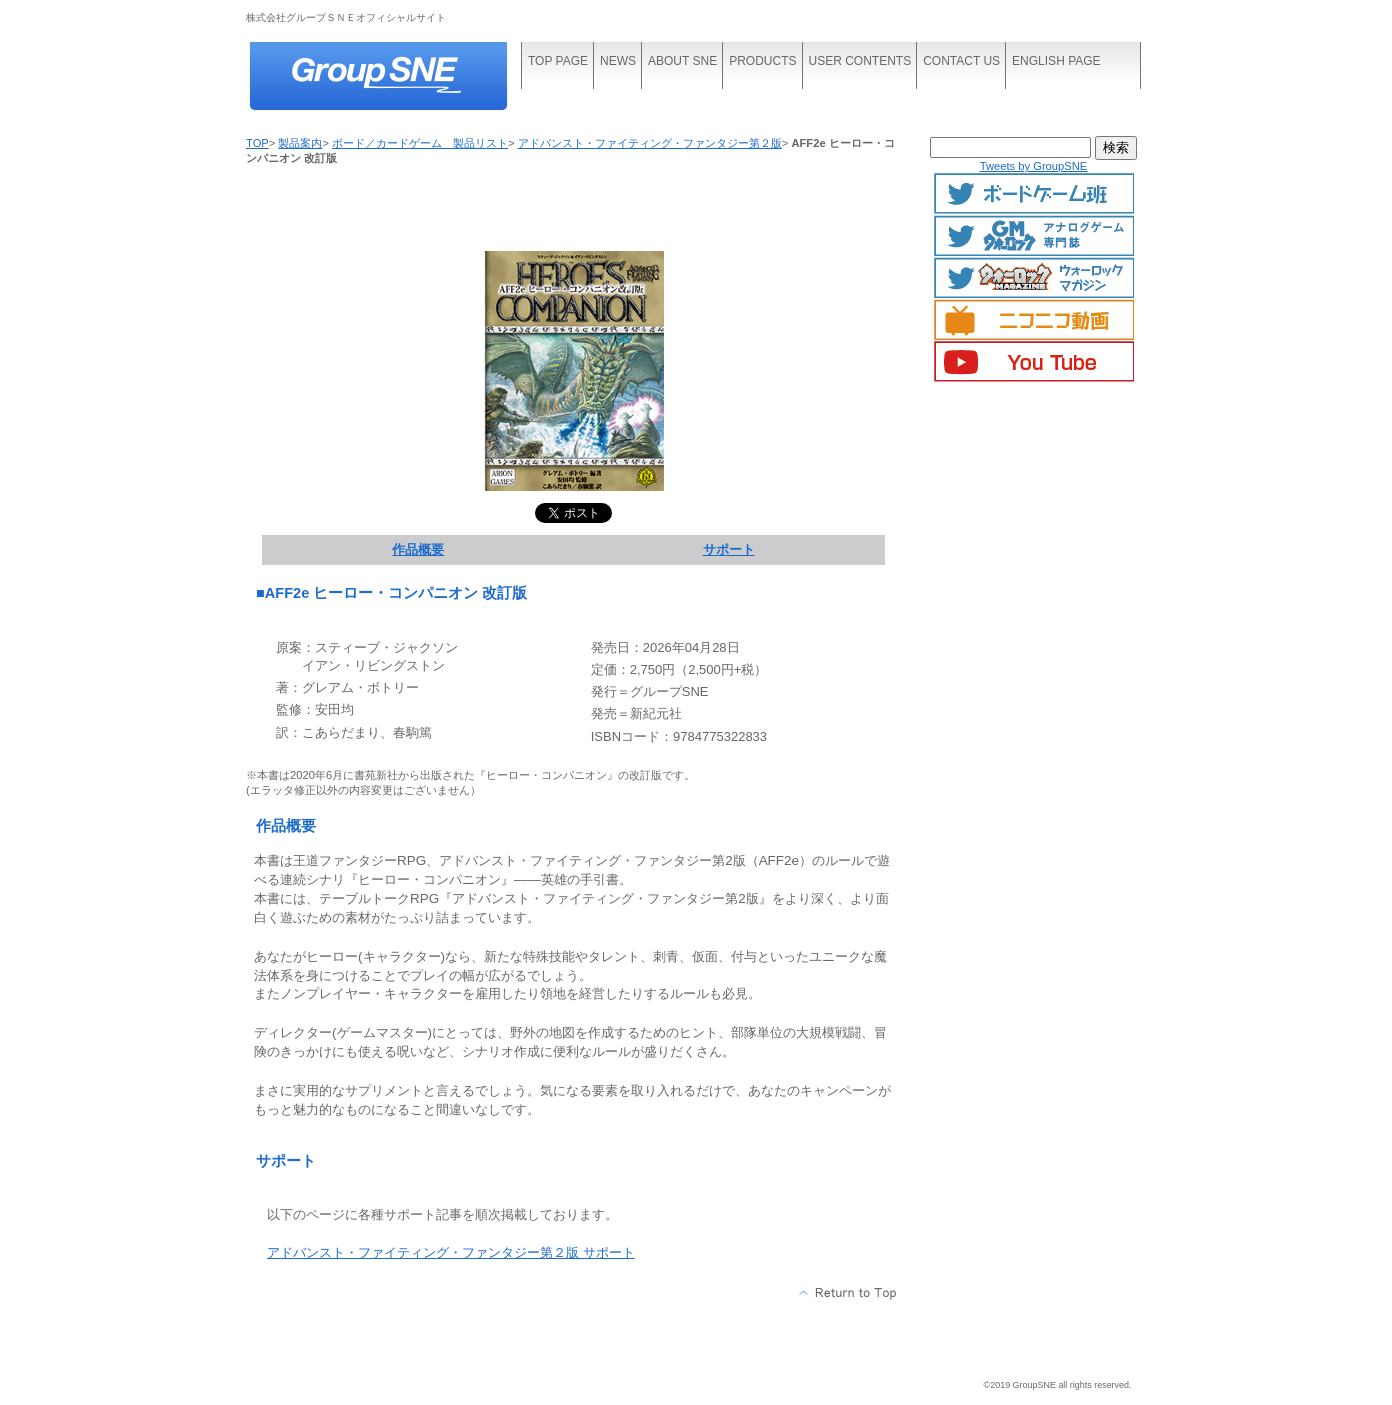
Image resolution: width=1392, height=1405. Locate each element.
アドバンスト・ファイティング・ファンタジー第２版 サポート (451, 1252)
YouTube (1034, 362)
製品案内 (300, 143)
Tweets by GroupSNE (1034, 166)
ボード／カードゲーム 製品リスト (420, 143)
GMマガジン (1034, 236)
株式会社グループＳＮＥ (396, 77)
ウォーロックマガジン (1034, 278)
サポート (729, 549)
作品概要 (418, 549)
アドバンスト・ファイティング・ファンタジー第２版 (650, 143)
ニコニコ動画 (1034, 320)
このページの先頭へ (848, 1293)
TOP (257, 143)
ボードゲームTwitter (1034, 194)
